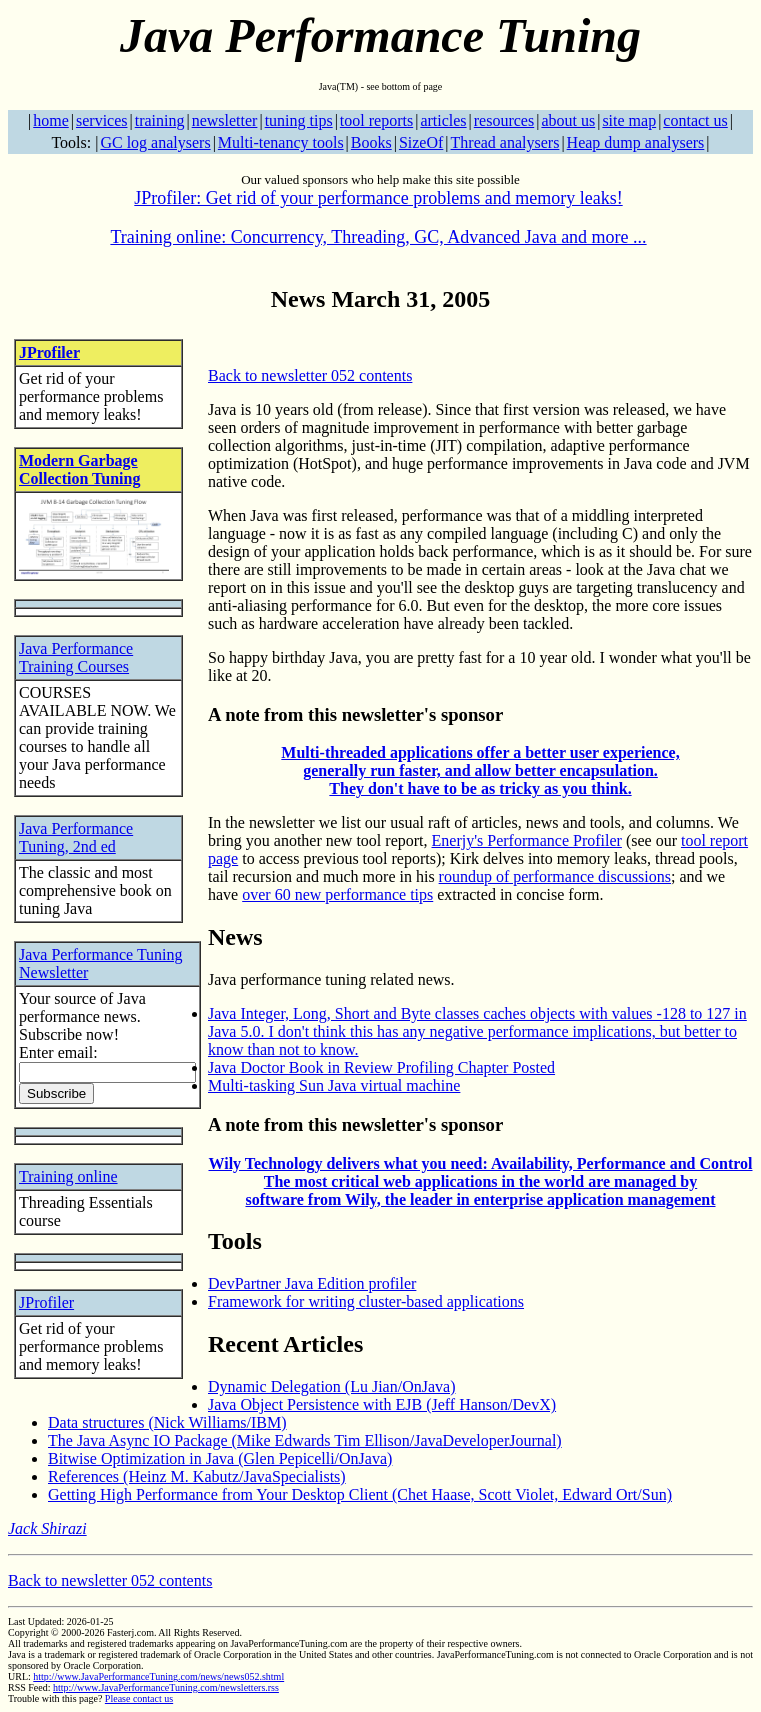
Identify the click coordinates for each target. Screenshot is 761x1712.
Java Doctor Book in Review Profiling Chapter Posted (381, 1067)
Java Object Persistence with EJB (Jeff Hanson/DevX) (382, 1404)
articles (443, 120)
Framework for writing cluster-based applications (366, 1301)
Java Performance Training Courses (76, 657)
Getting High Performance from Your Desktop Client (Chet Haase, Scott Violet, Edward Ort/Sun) (360, 1494)
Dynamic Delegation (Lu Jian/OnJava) (331, 1386)
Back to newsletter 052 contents (310, 375)
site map (629, 120)
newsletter (225, 120)
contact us (695, 120)
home (51, 120)
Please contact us (139, 1698)
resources (504, 120)
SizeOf (421, 142)
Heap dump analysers (636, 142)
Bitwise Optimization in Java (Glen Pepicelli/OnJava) (220, 1458)
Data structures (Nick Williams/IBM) (167, 1422)
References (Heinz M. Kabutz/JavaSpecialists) (197, 1476)
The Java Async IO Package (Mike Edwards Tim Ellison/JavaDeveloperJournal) (305, 1440)
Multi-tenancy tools (281, 142)
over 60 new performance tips (337, 894)
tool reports (376, 120)
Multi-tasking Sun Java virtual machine (334, 1085)
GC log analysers (155, 142)
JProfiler (49, 352)
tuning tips (299, 120)
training (160, 120)
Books (371, 142)
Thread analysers (505, 142)
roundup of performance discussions (555, 876)
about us (568, 120)
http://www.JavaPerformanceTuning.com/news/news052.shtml (158, 1676)
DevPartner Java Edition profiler (312, 1283)
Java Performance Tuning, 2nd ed (76, 837)
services (102, 120)
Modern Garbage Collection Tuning (79, 469)
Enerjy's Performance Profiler (527, 840)
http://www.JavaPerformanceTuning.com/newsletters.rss (166, 1687)
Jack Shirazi (47, 1528)
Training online (68, 1176)
